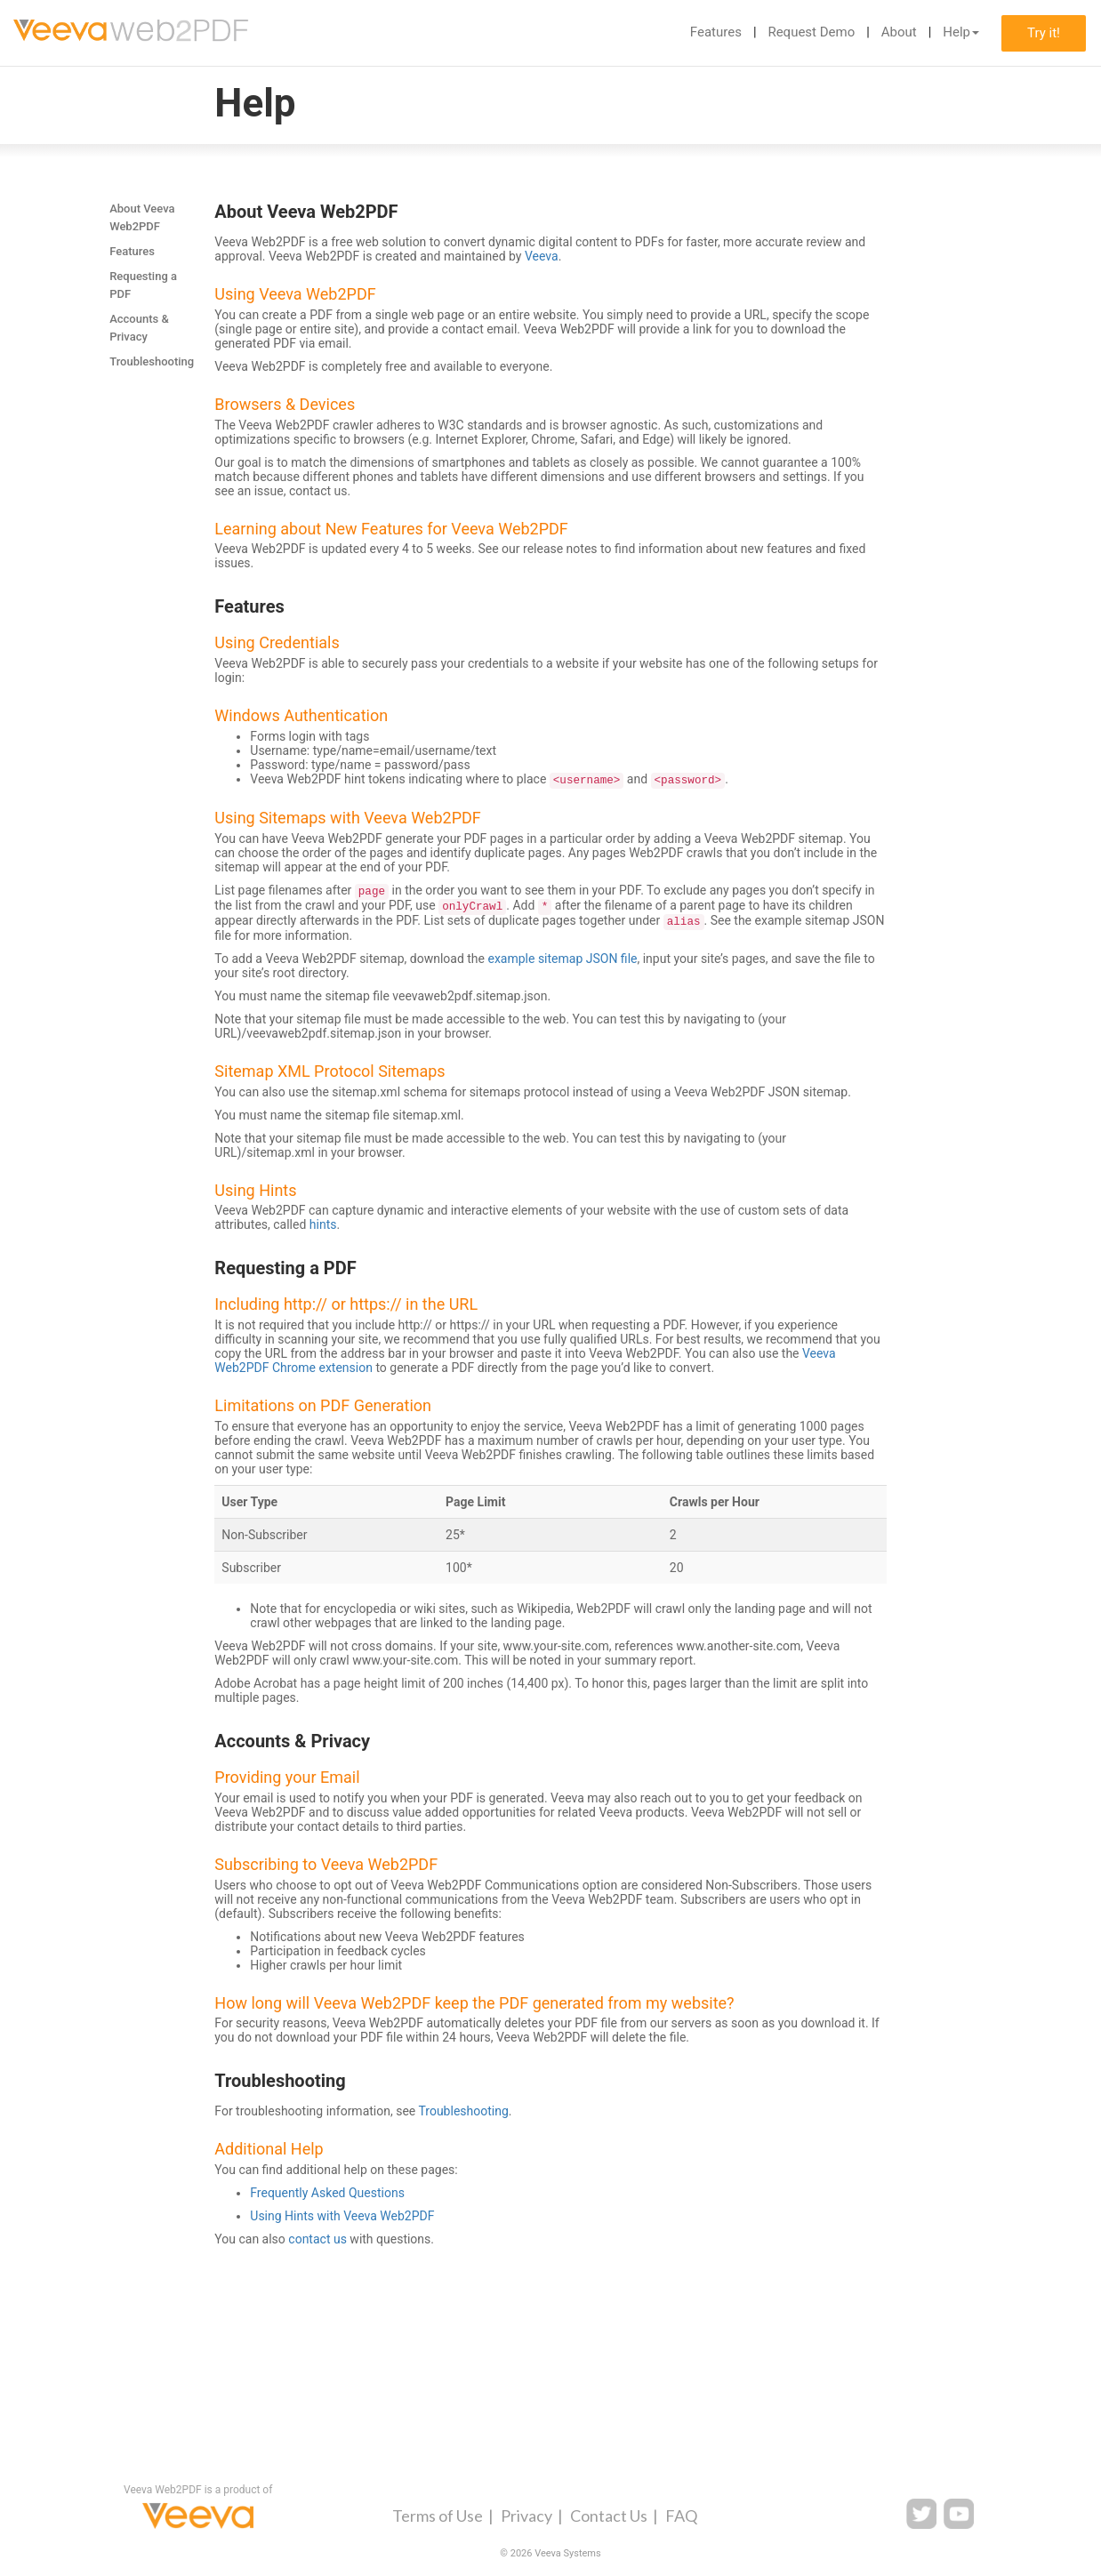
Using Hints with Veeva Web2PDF (342, 2216)
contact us (317, 2239)
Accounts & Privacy (139, 327)
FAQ (681, 2515)
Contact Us (608, 2515)
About (899, 32)
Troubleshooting (151, 361)
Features (716, 32)
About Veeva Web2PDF (141, 217)
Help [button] (961, 32)
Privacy (526, 2515)
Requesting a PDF (143, 285)
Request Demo (811, 32)
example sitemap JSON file (562, 958)
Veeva (542, 256)
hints (323, 1224)
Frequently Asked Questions (327, 2193)
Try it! (1043, 33)
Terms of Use (437, 2515)
